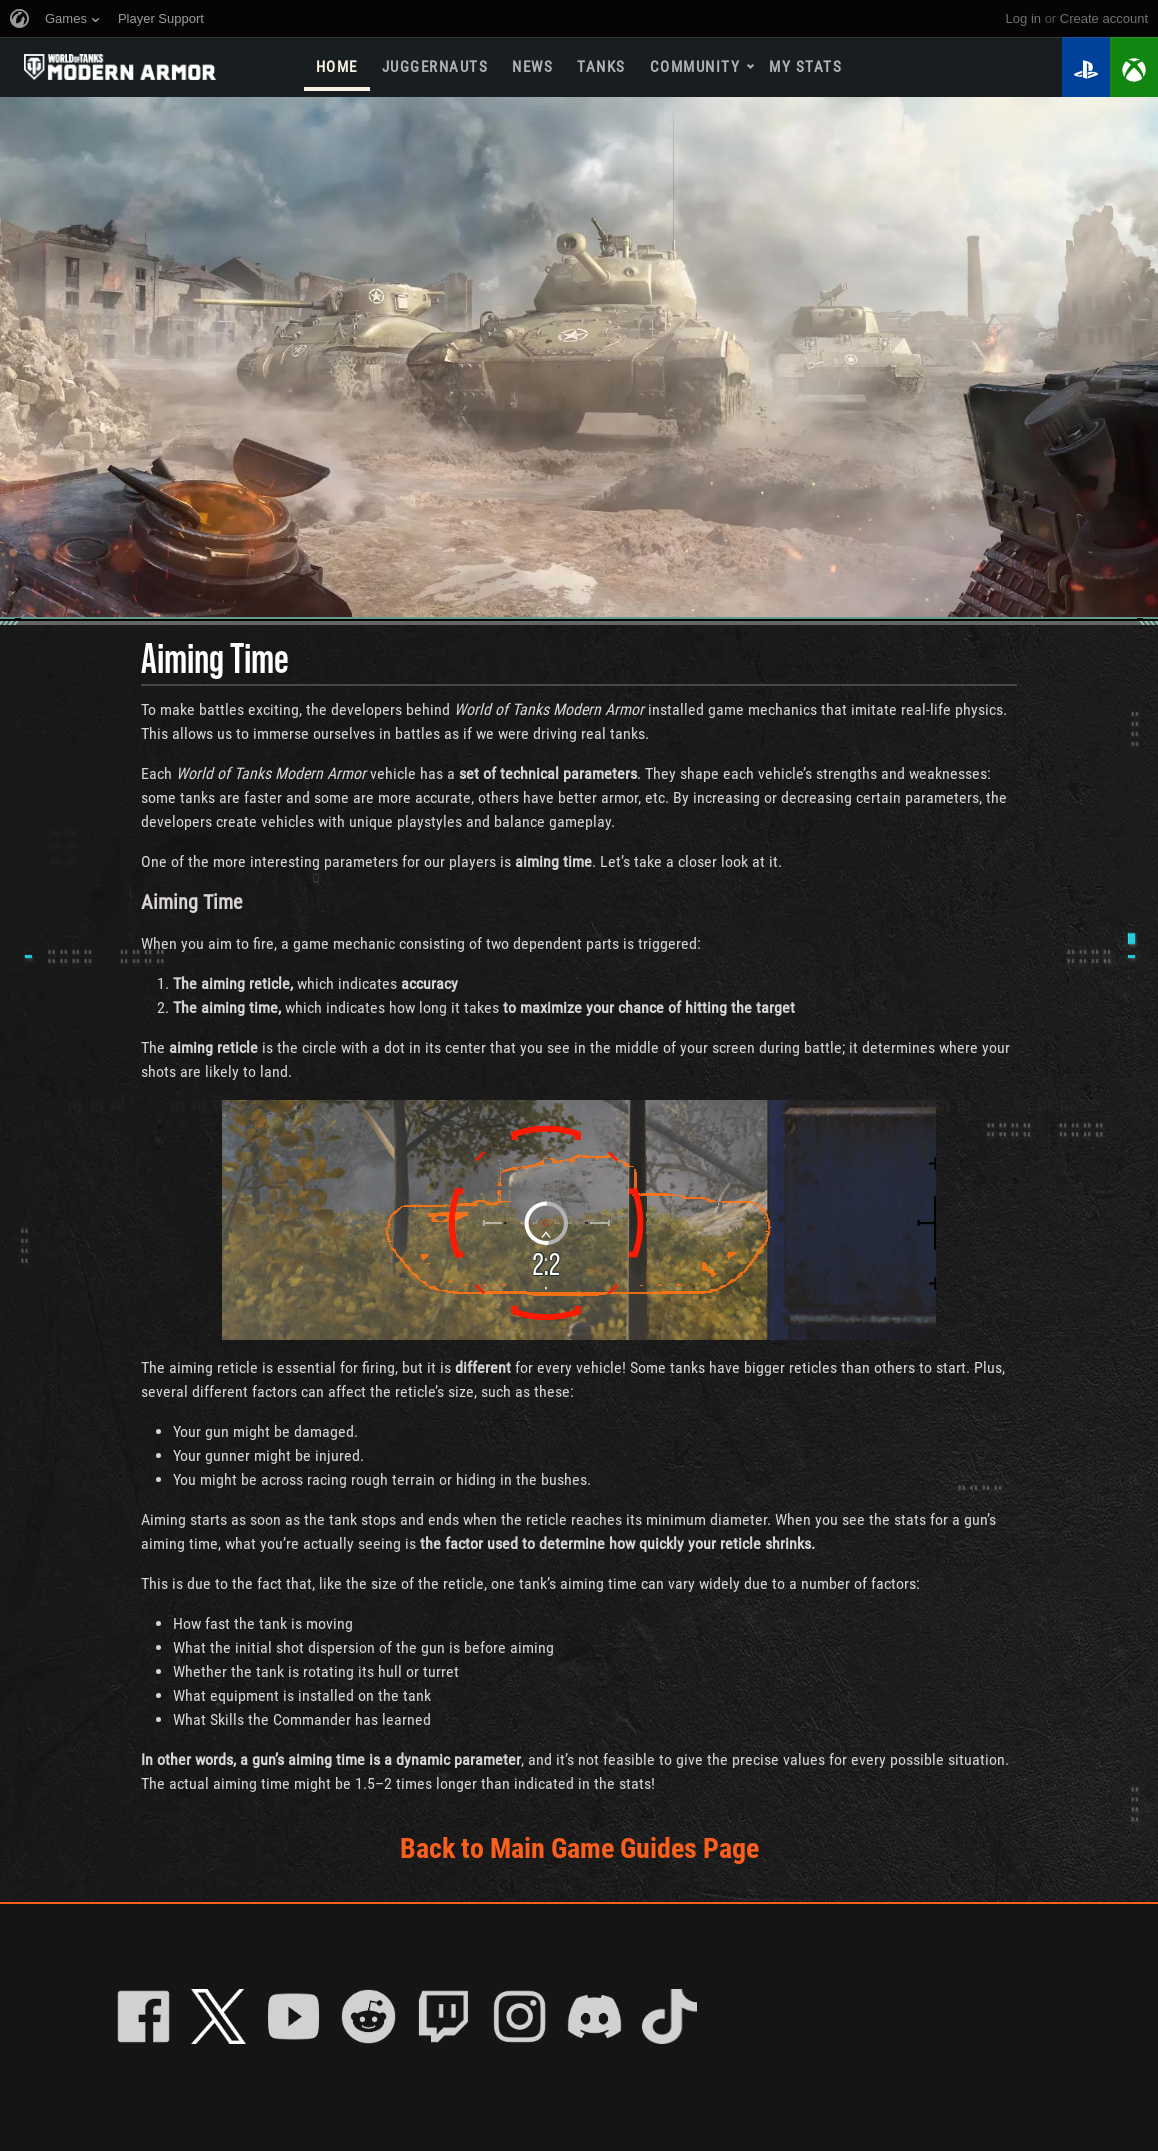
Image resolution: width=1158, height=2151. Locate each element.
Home (337, 67)
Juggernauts (435, 67)
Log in (1023, 18)
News (532, 67)
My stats (805, 67)
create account (1104, 18)
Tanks (601, 67)
